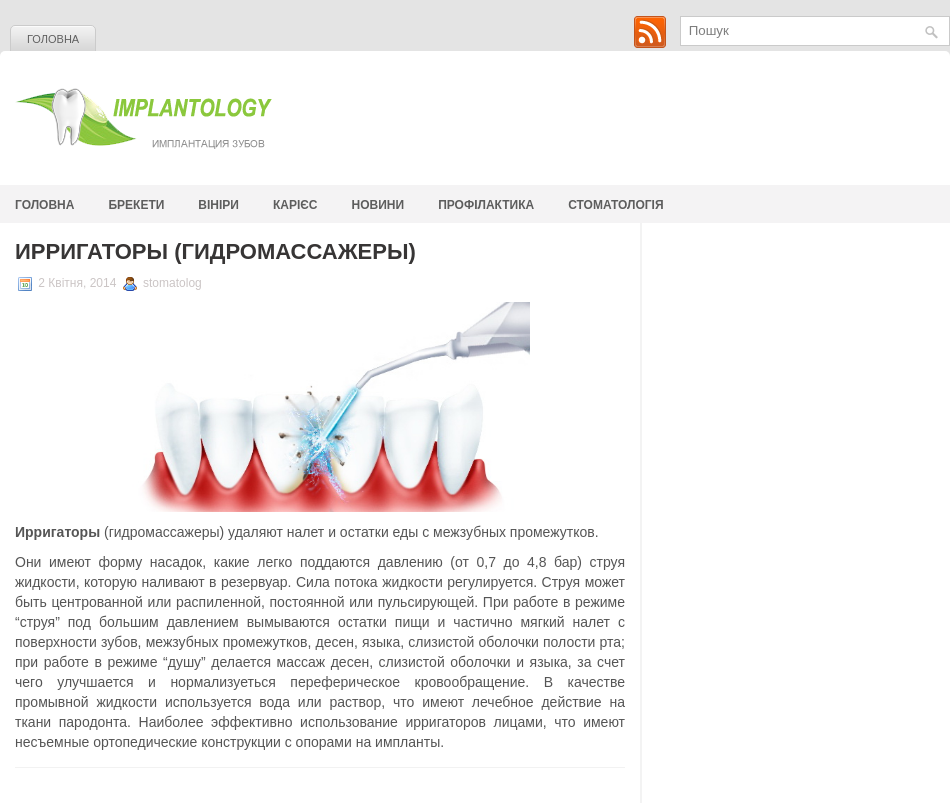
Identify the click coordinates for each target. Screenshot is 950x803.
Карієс (295, 205)
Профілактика (486, 205)
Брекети (136, 205)
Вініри (218, 205)
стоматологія (615, 205)
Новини (378, 205)
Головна (53, 39)
